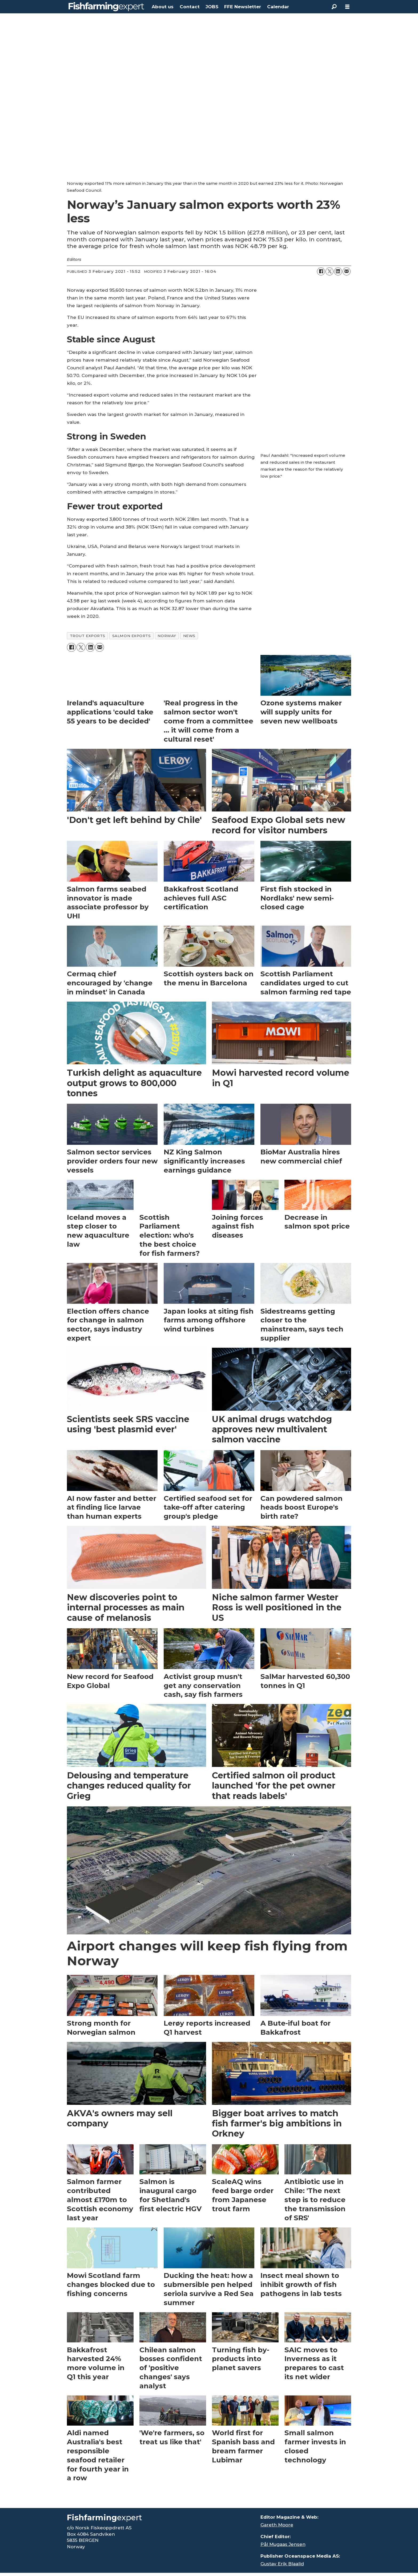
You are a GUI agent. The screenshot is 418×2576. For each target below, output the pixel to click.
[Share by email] (347, 271)
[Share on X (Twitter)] (329, 271)
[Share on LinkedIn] (338, 271)
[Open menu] (347, 7)
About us (163, 6)
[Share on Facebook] (321, 271)
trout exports (87, 636)
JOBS (212, 6)
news (189, 636)
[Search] (334, 6)
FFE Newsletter (242, 6)
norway (167, 636)
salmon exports (131, 636)
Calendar (278, 6)
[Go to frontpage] (106, 6)
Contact (190, 6)
